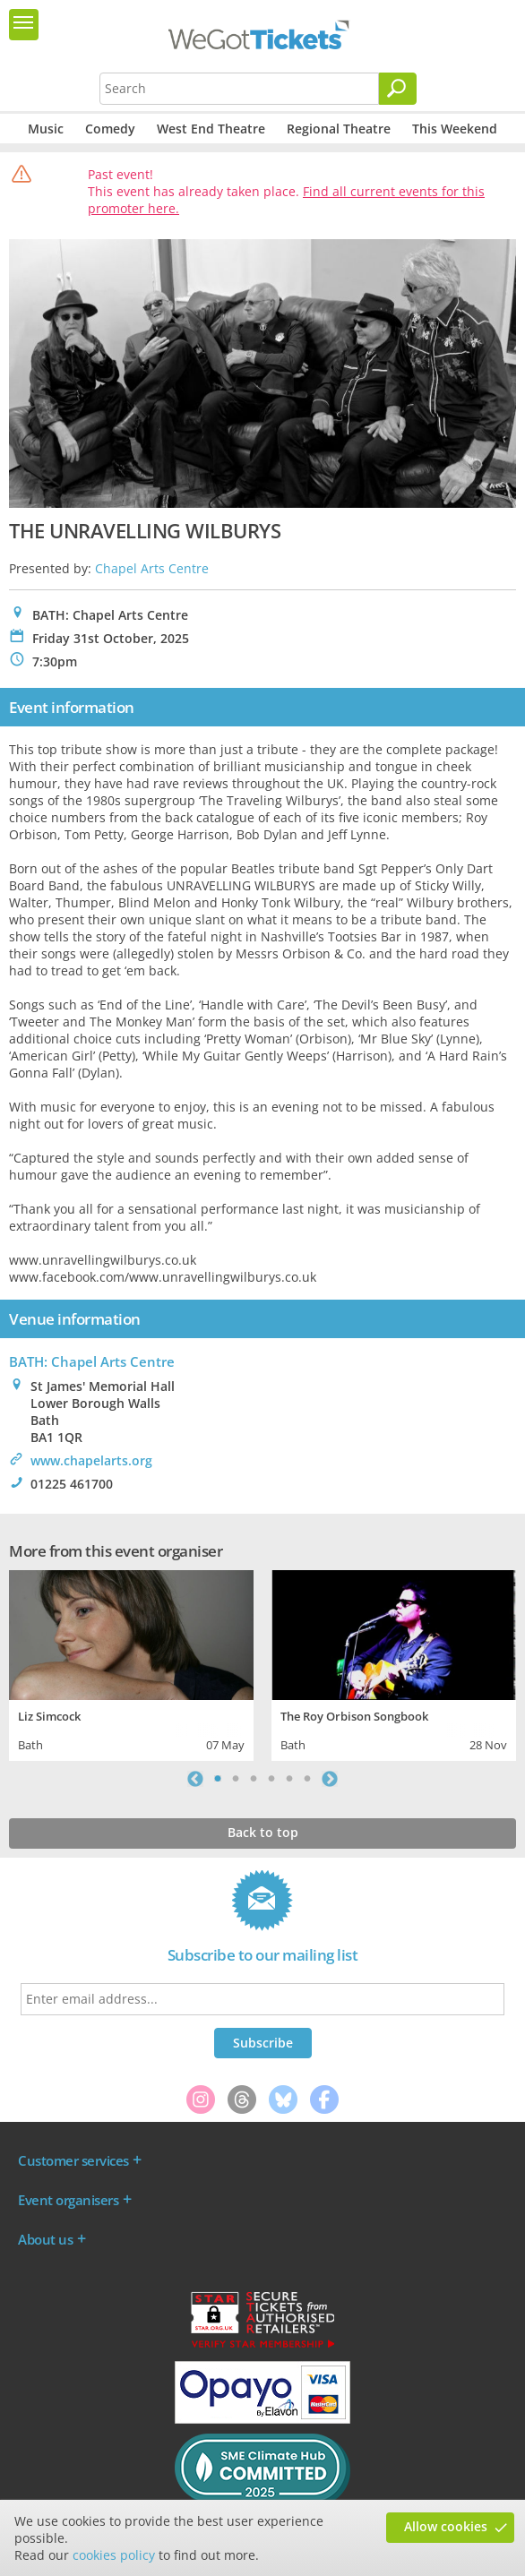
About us (45, 2239)
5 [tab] (289, 1779)
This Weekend (454, 128)
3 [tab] (253, 1779)
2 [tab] (235, 1779)
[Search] (398, 89)
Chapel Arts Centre (152, 568)
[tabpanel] (131, 1663)
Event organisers (68, 2200)
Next (330, 1779)
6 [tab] (307, 1779)
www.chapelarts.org (91, 1460)
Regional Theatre (339, 128)
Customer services (73, 2160)
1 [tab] (217, 1779)
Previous (195, 1779)
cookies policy (114, 2554)
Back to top (263, 1832)
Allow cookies (445, 2526)
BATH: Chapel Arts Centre (92, 1361)
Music (46, 128)
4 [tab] (271, 1779)
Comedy (110, 128)
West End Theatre (211, 128)
